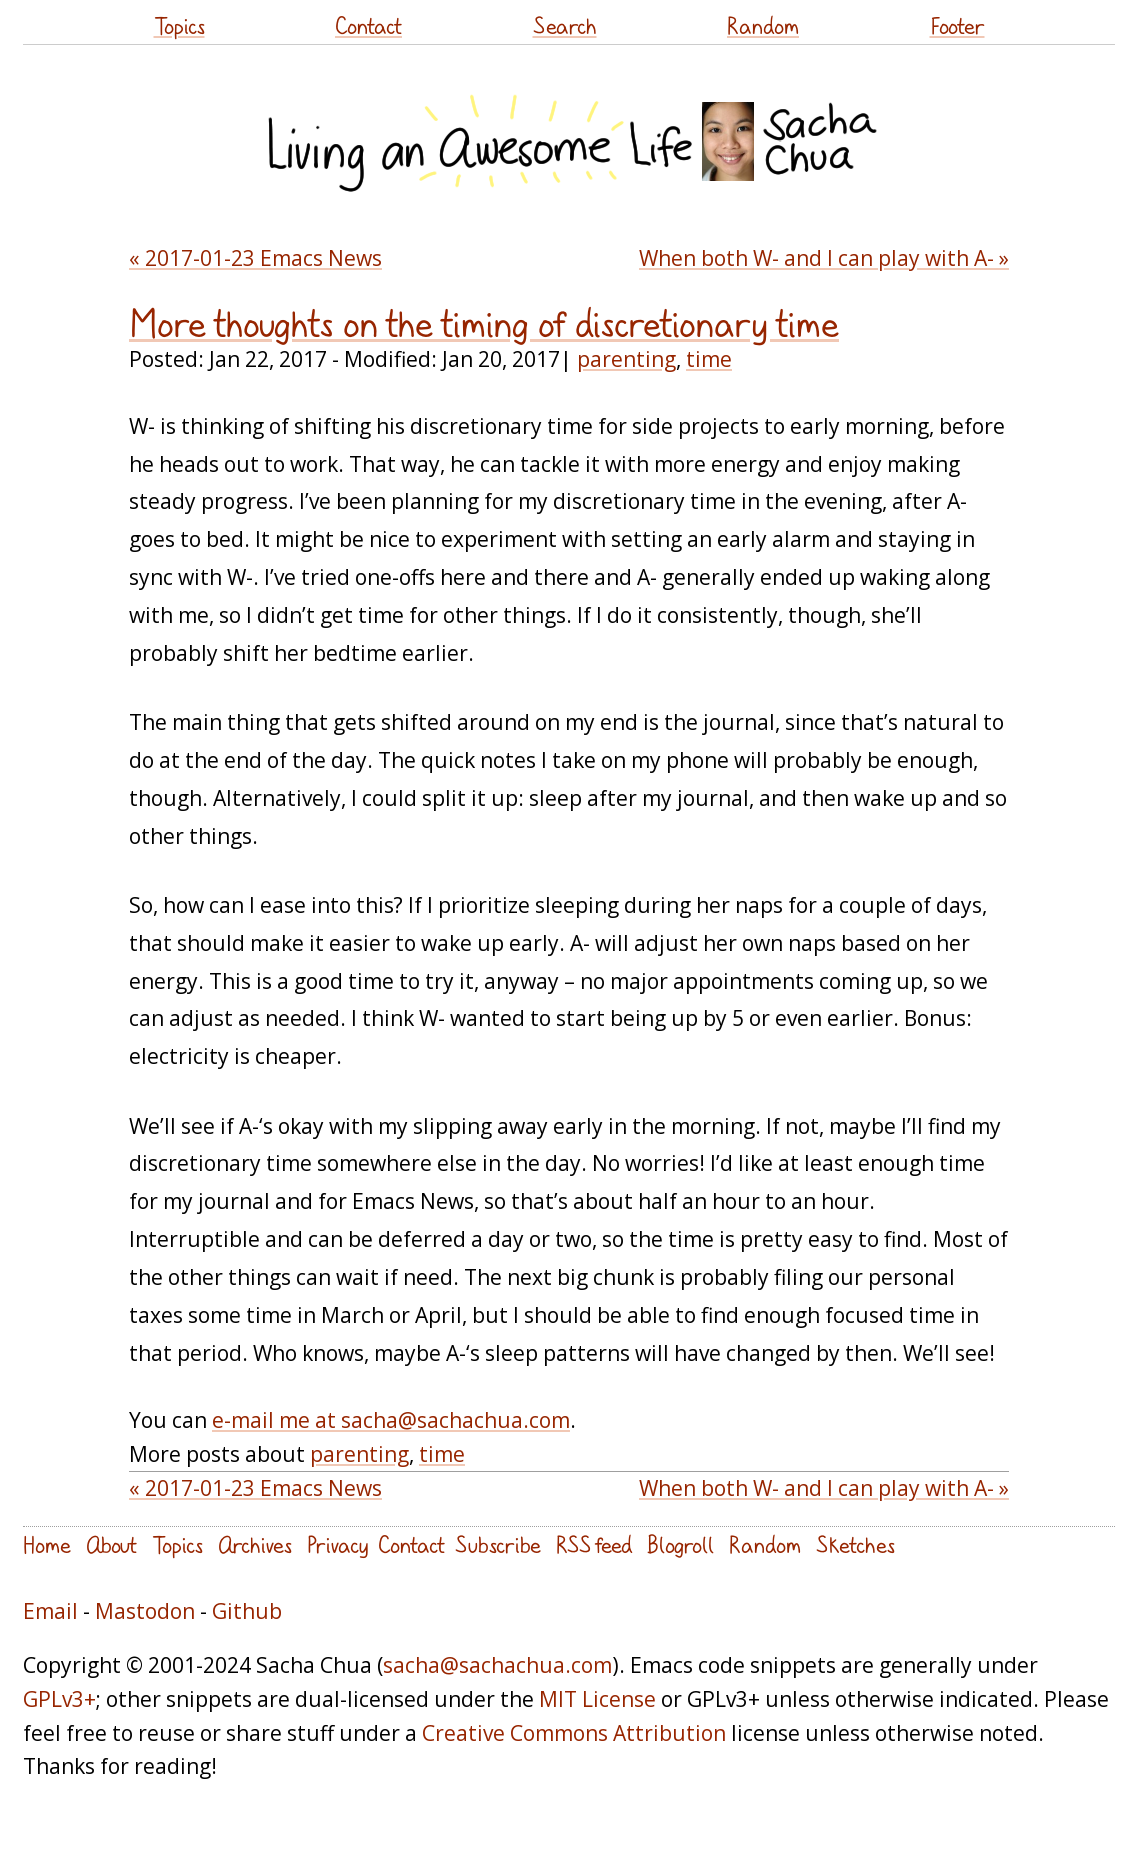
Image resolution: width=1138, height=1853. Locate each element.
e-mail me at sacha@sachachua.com (391, 1420)
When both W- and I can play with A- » (824, 258)
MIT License (597, 1699)
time (709, 359)
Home (47, 1544)
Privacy (337, 1544)
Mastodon (145, 1611)
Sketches (855, 1544)
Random (763, 25)
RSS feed (594, 1544)
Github (247, 1611)
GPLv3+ (59, 1699)
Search (565, 25)
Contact (368, 25)
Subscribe (498, 1544)
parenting (626, 359)
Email (50, 1611)
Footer (957, 25)
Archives (255, 1544)
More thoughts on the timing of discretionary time (484, 324)
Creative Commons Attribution (574, 1733)
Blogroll (680, 1544)
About (111, 1544)
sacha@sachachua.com (497, 1665)
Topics (179, 25)
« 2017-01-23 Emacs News (255, 258)
